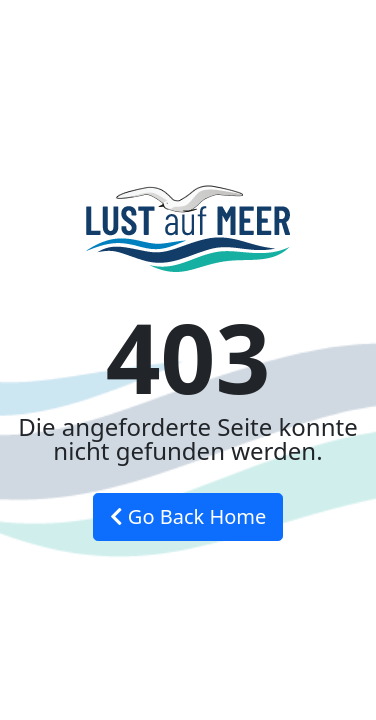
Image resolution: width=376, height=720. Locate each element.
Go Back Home (188, 516)
